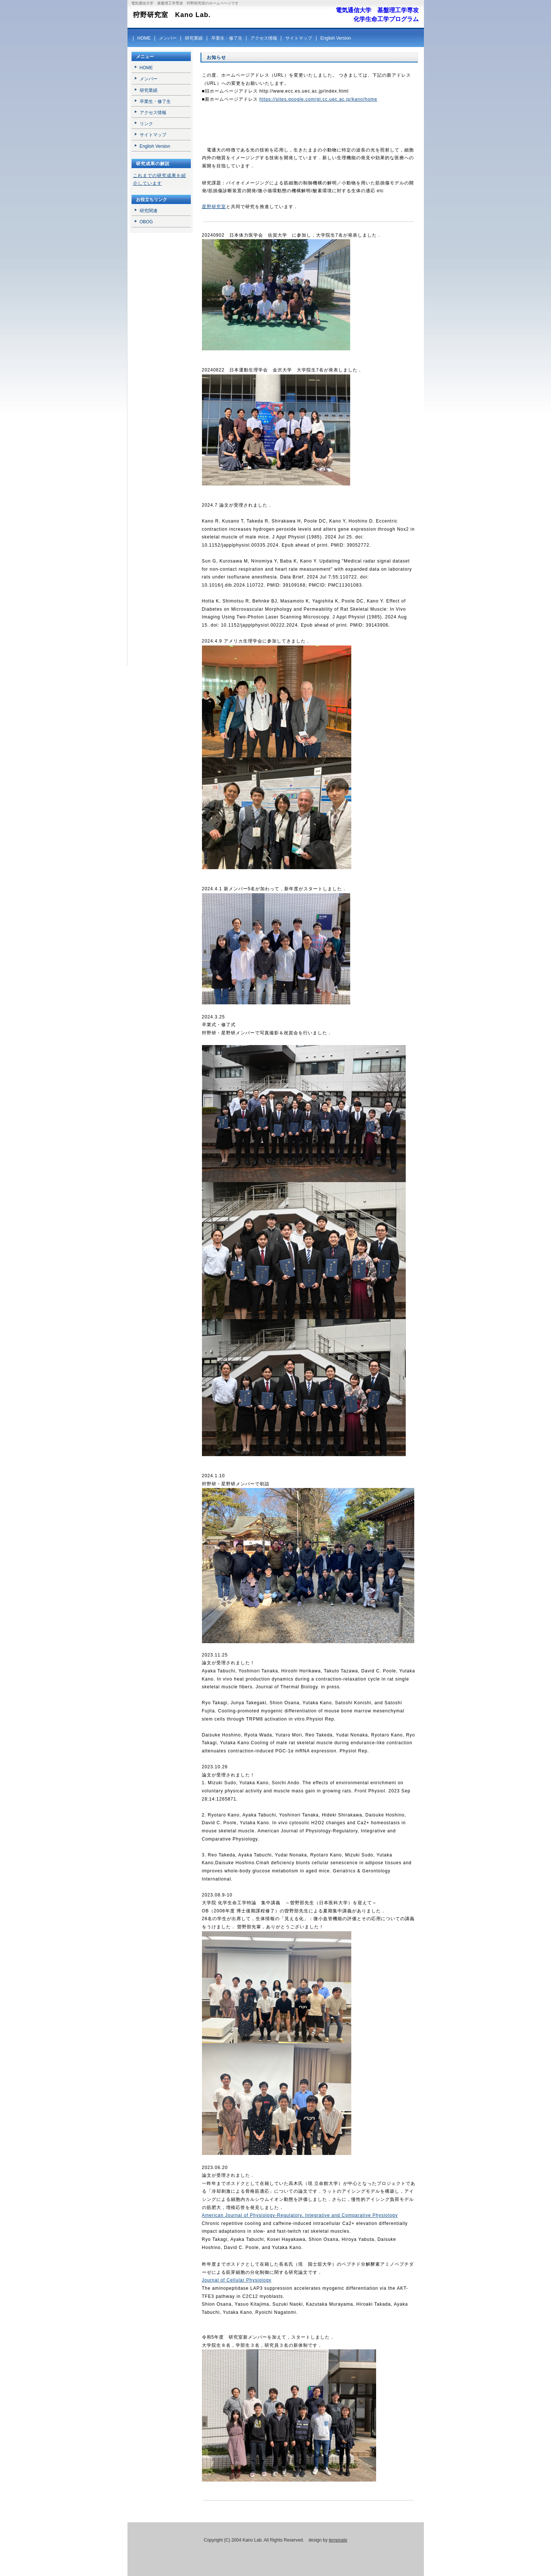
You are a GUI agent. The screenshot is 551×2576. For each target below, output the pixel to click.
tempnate (338, 2540)
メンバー (168, 38)
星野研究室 (214, 206)
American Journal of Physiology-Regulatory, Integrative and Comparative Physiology (300, 2215)
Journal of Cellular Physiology (237, 2280)
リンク (146, 123)
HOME (144, 38)
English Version (336, 38)
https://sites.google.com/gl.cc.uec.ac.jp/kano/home (318, 99)
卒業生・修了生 (226, 38)
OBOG (146, 221)
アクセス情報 (263, 38)
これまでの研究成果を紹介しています (159, 179)
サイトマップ (298, 38)
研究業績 (194, 38)
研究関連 (148, 210)
